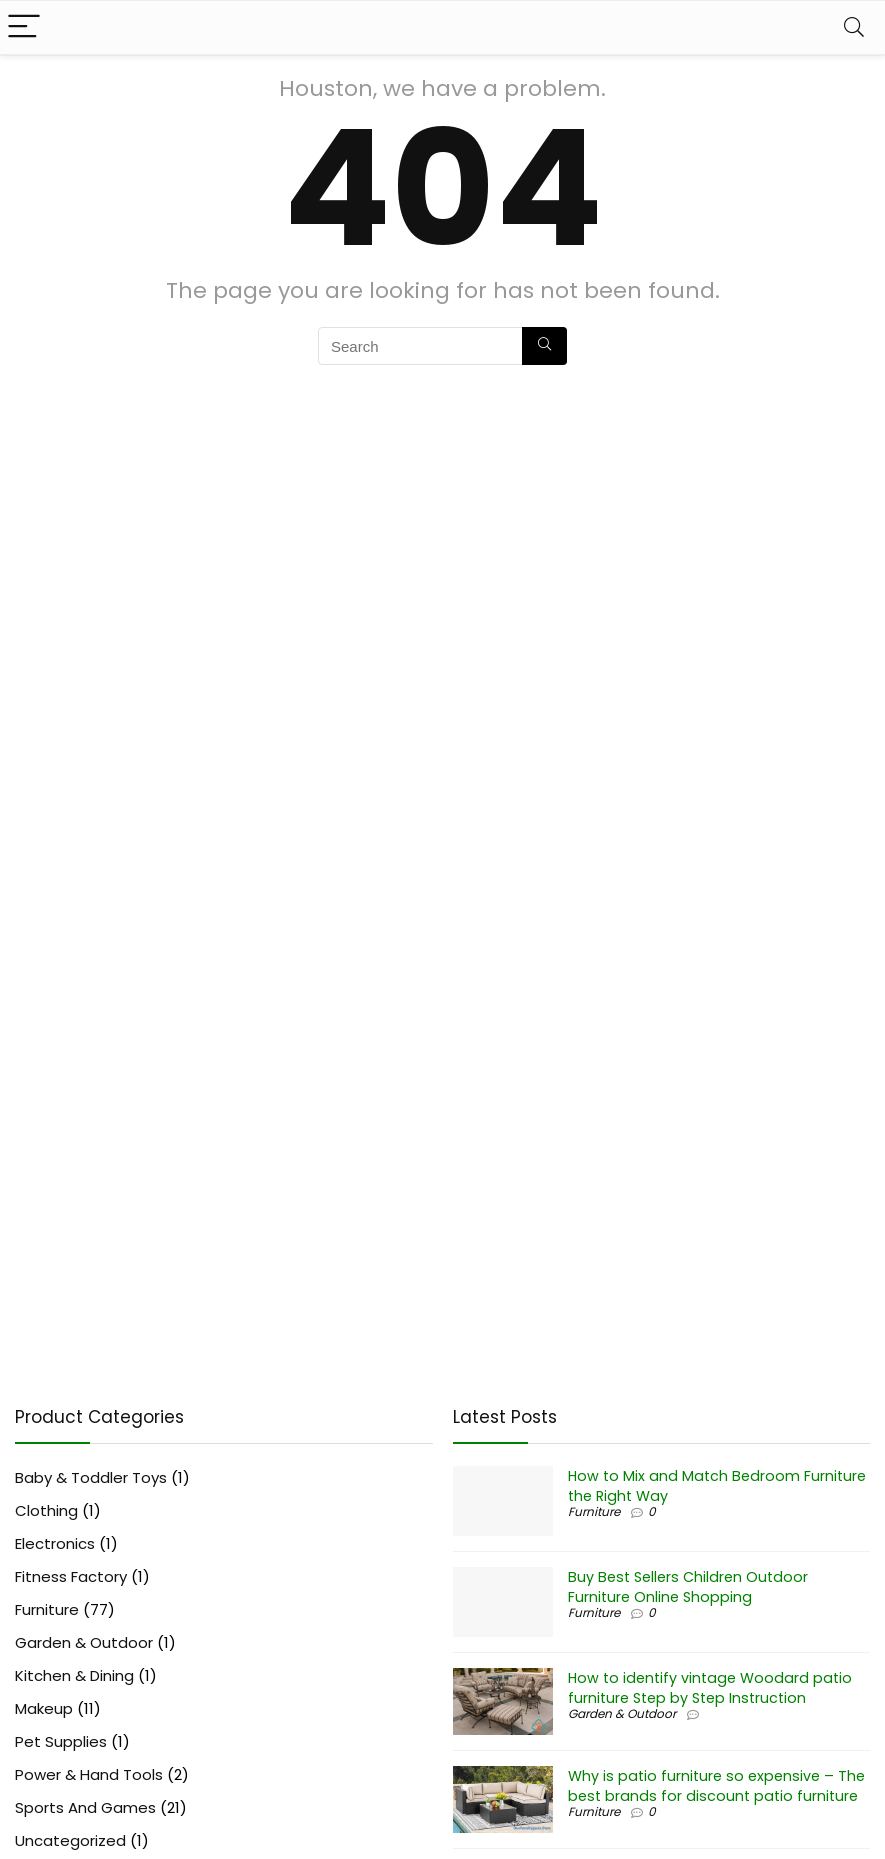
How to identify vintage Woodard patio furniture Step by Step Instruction (710, 1688)
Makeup (44, 1708)
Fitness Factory (71, 1576)
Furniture (47, 1609)
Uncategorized (70, 1840)
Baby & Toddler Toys (91, 1477)
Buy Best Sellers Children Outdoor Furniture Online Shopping (688, 1587)
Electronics (55, 1543)
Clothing (46, 1510)
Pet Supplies (61, 1741)
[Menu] (24, 27)
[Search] (854, 27)
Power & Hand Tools (89, 1774)
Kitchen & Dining (74, 1675)
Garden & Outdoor (84, 1642)
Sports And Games (85, 1807)
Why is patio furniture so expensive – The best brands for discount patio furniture (716, 1786)
